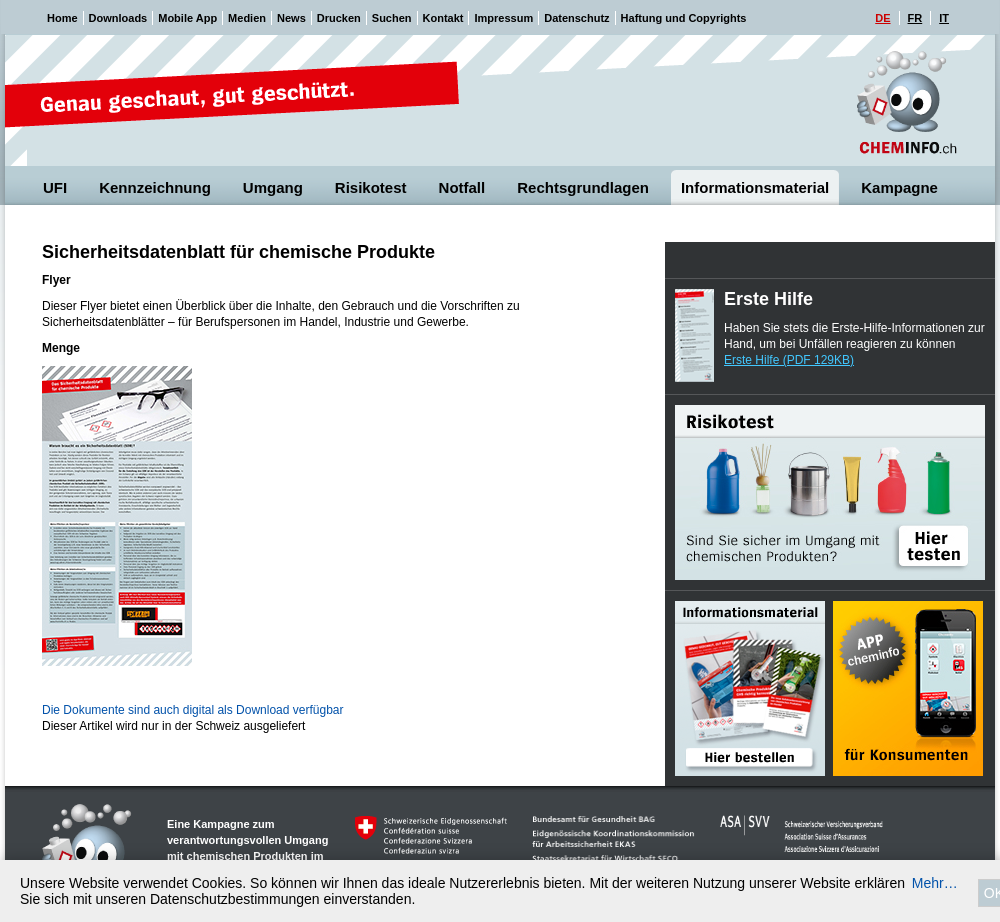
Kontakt (443, 18)
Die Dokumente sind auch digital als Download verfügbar (193, 710)
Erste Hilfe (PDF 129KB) (789, 360)
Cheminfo (907, 102)
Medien (247, 18)
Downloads (118, 18)
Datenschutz (576, 18)
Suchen (392, 18)
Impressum (503, 18)
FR (915, 18)
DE (882, 18)
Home (62, 18)
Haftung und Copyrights (684, 18)
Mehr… (935, 883)
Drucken (339, 18)
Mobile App (187, 18)
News (291, 18)
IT (944, 18)
